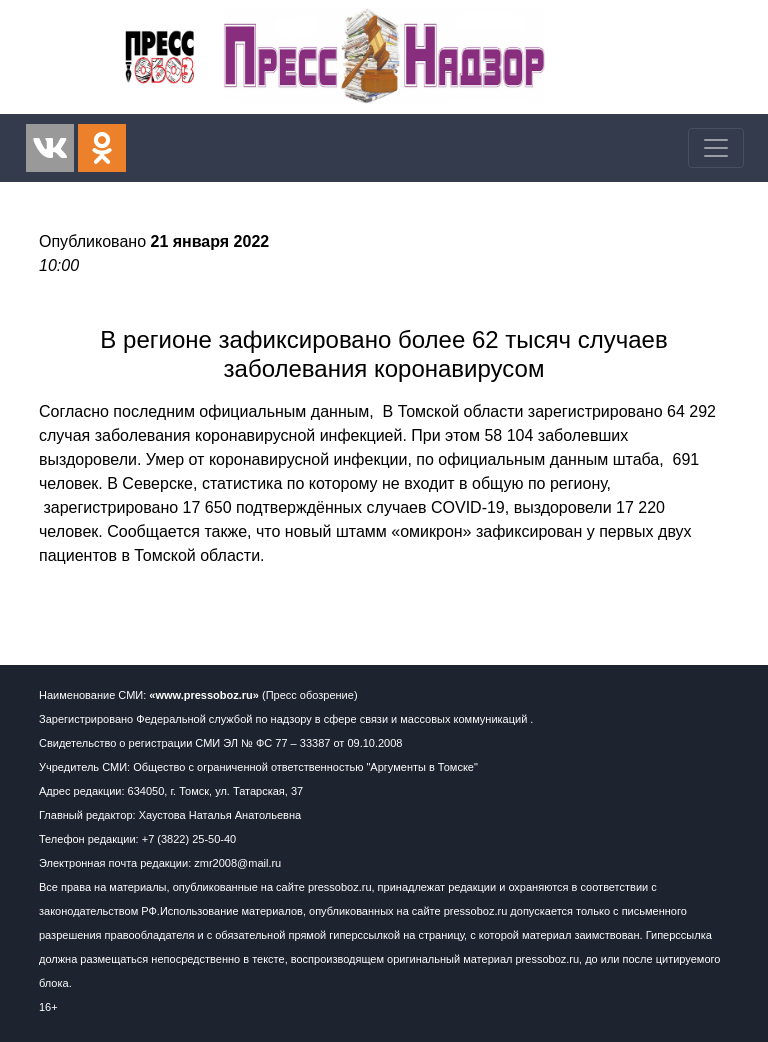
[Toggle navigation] (716, 148)
